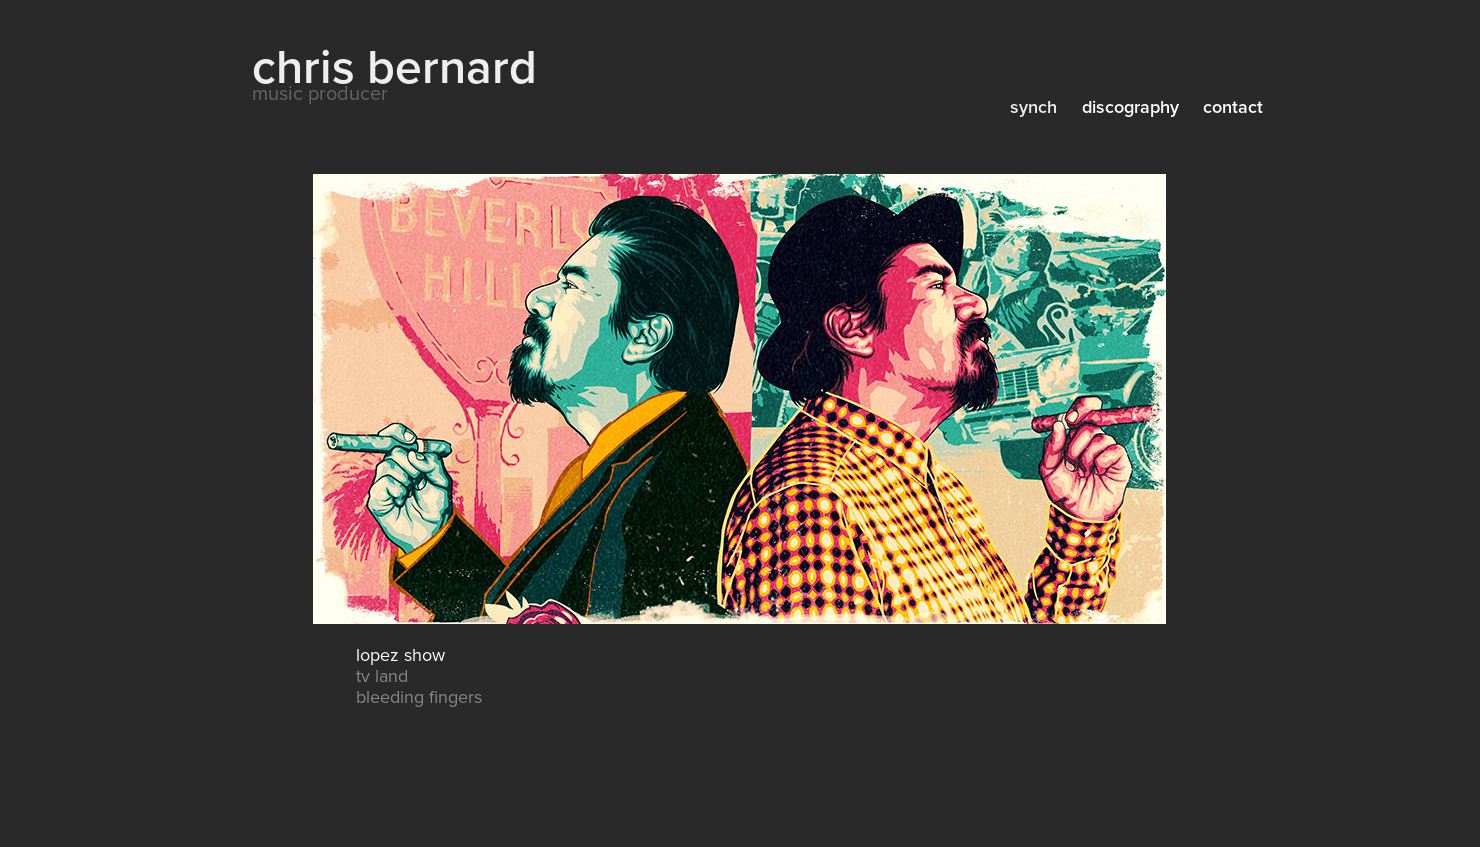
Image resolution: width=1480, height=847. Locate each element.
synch (1033, 106)
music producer (320, 92)
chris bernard (394, 65)
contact (1233, 106)
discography (1130, 106)
